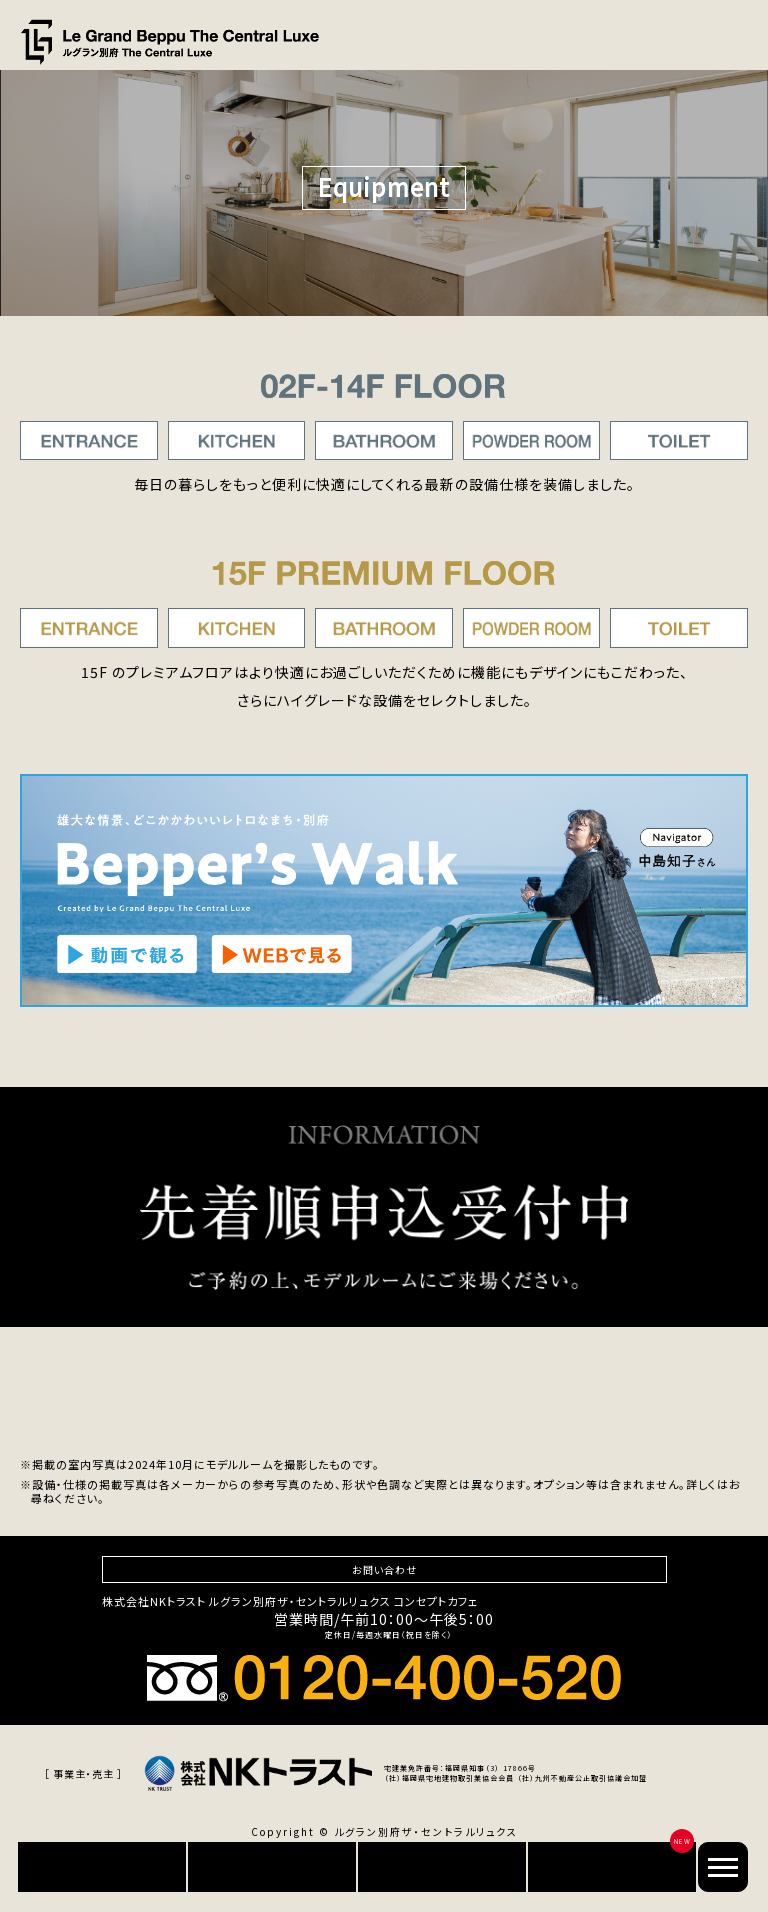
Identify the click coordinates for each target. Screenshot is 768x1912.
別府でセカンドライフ (612, 1867)
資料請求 (102, 1867)
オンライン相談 (442, 1867)
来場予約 (272, 1867)
